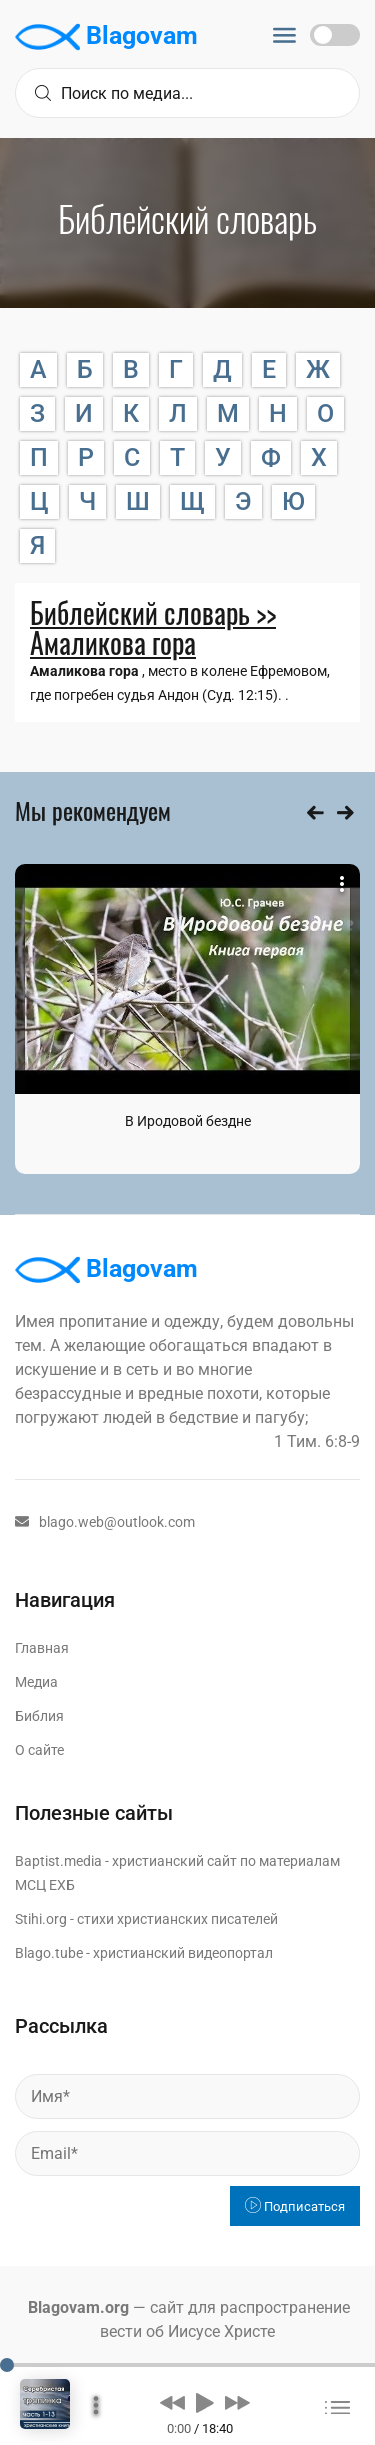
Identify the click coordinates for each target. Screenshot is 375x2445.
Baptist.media (58, 1861)
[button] (172, 2402)
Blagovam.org (78, 2307)
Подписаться (295, 2206)
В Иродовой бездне (188, 1121)
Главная (42, 1648)
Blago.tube (49, 1953)
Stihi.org (41, 1919)
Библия (39, 1716)
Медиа (36, 1682)
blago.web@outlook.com (105, 1522)
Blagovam (106, 37)
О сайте (39, 1750)
